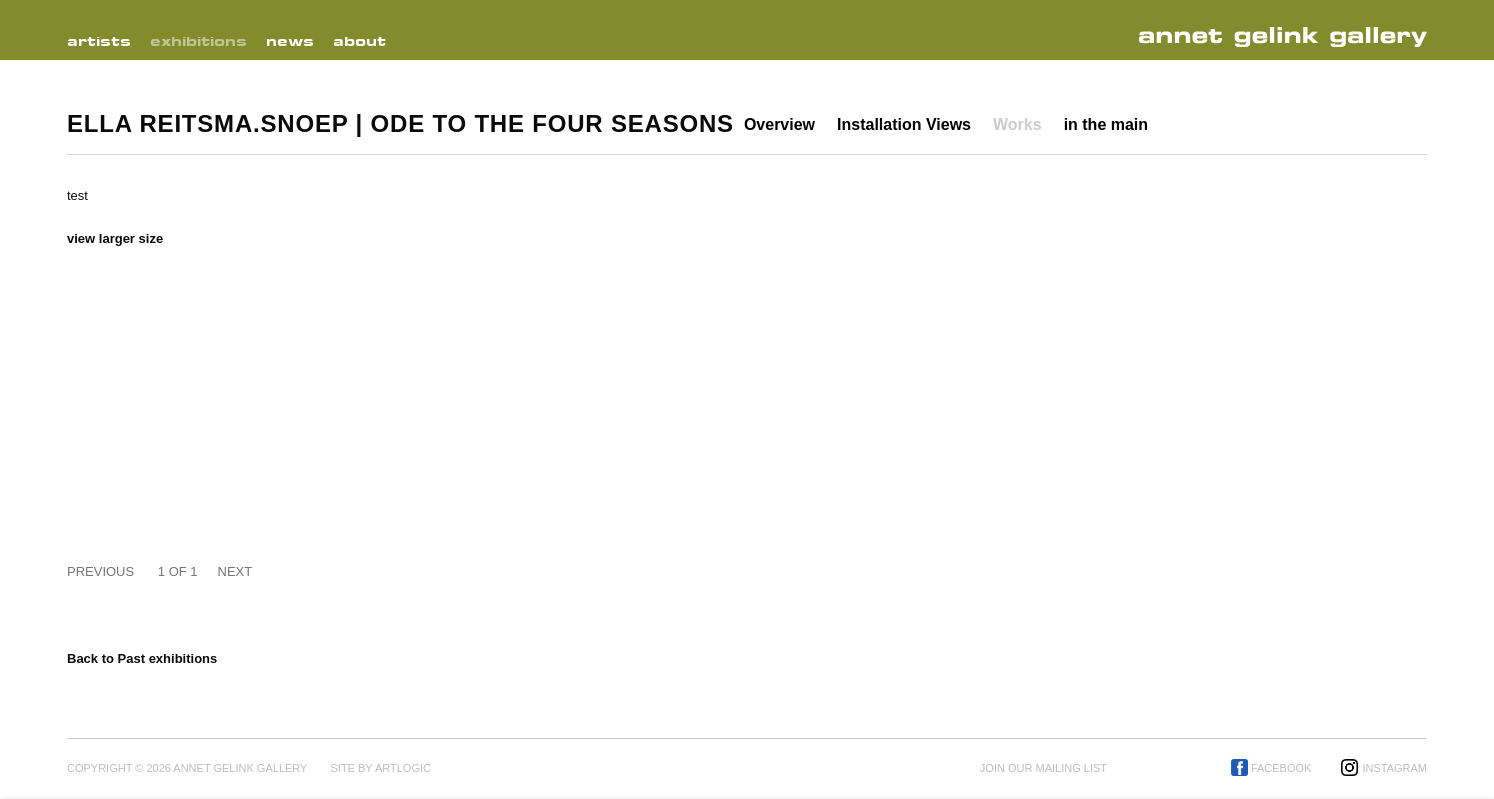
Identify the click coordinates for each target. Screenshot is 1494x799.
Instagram (1394, 768)
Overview (779, 124)
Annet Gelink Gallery (1289, 37)
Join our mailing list (1043, 768)
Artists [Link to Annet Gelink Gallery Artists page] (99, 41)
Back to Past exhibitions (142, 658)
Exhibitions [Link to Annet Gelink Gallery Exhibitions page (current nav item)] (198, 41)
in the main (1106, 124)
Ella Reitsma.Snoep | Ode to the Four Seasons (400, 123)
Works (1017, 124)
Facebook (1281, 768)
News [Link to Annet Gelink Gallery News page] (290, 41)
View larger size (115, 238)
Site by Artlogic (380, 768)
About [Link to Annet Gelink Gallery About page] (359, 41)
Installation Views (904, 124)
